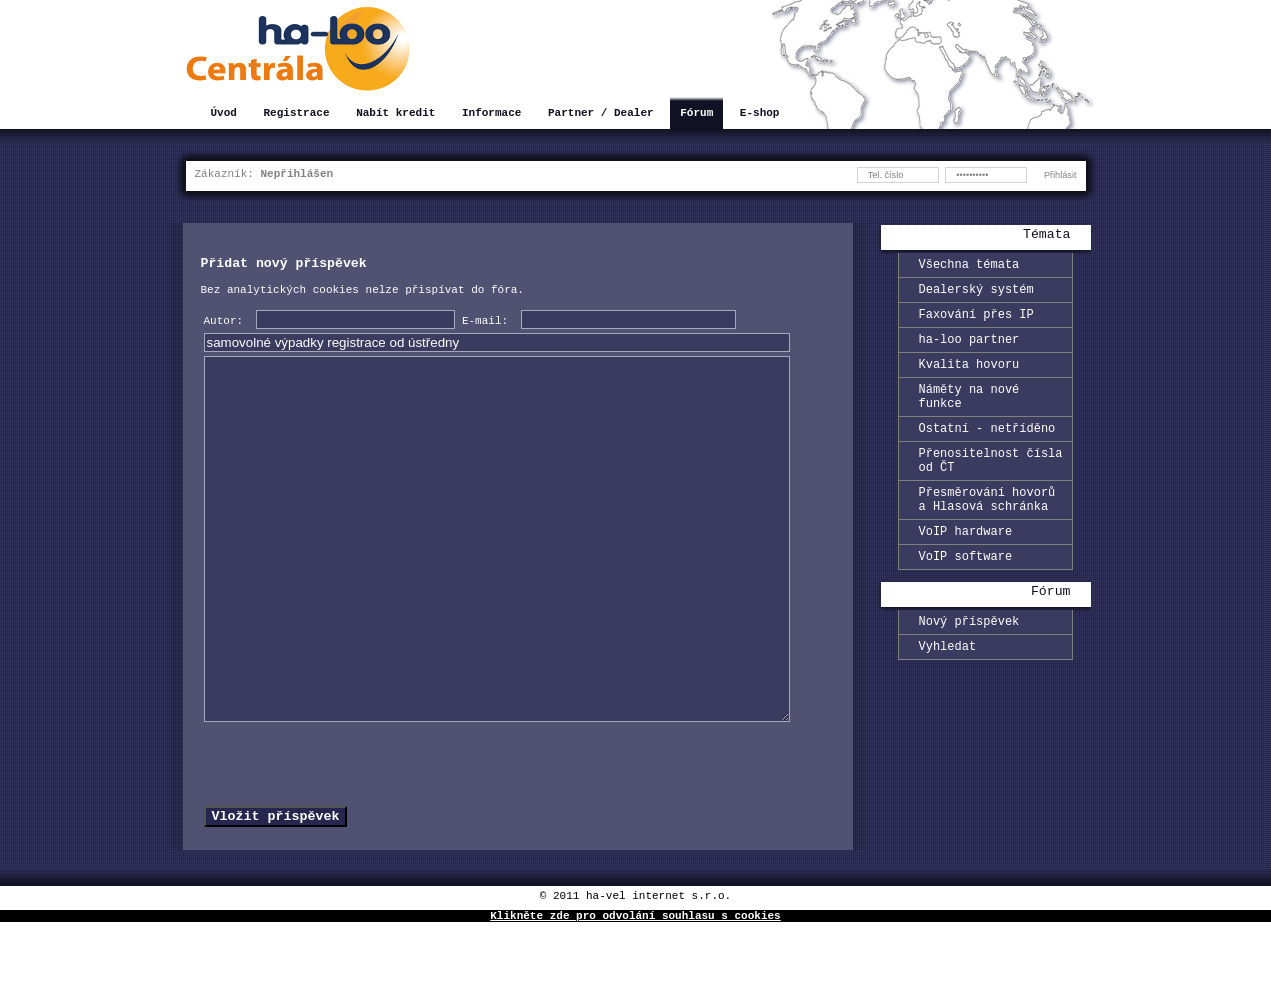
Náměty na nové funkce (969, 415)
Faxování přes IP (976, 322)
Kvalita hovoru (969, 378)
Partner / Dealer (601, 114)
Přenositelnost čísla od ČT (991, 488)
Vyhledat (948, 693)
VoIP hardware (966, 569)
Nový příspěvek (969, 665)
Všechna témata (969, 266)
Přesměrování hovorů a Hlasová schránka (987, 533)
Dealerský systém (976, 294)
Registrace (297, 114)
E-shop (760, 114)
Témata (1046, 236)
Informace (491, 114)
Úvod (224, 114)
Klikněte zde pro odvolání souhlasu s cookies (635, 998)
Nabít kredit (395, 114)
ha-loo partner (969, 350)
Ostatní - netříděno (987, 451)
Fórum (696, 114)
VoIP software (966, 597)
